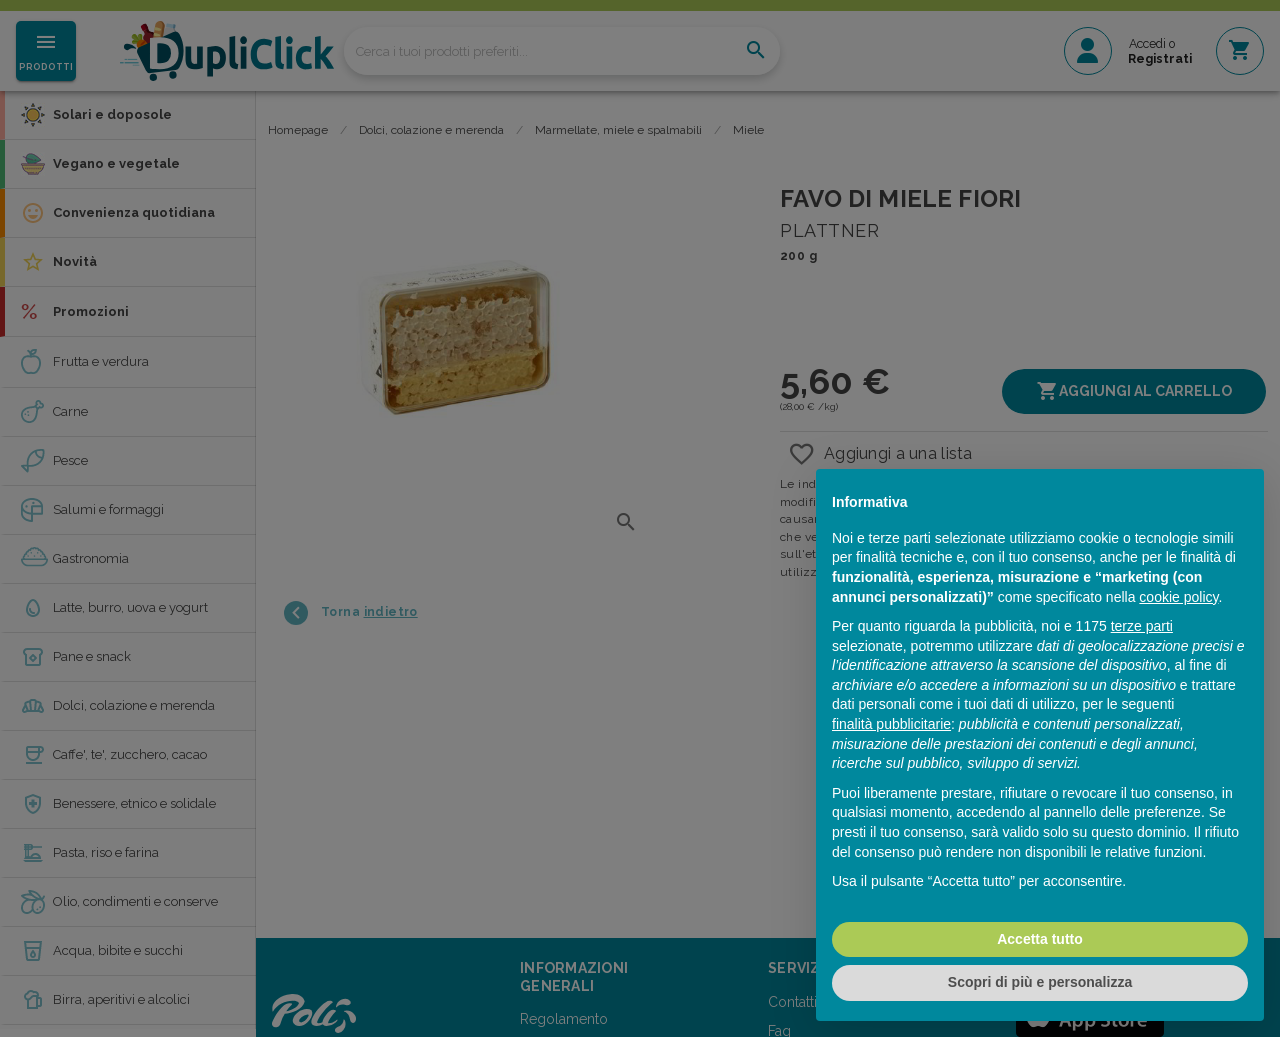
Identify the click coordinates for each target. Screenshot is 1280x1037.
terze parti (1142, 626)
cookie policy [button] (1178, 597)
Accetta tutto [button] (1040, 939)
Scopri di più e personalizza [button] (1040, 982)
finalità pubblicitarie (891, 724)
